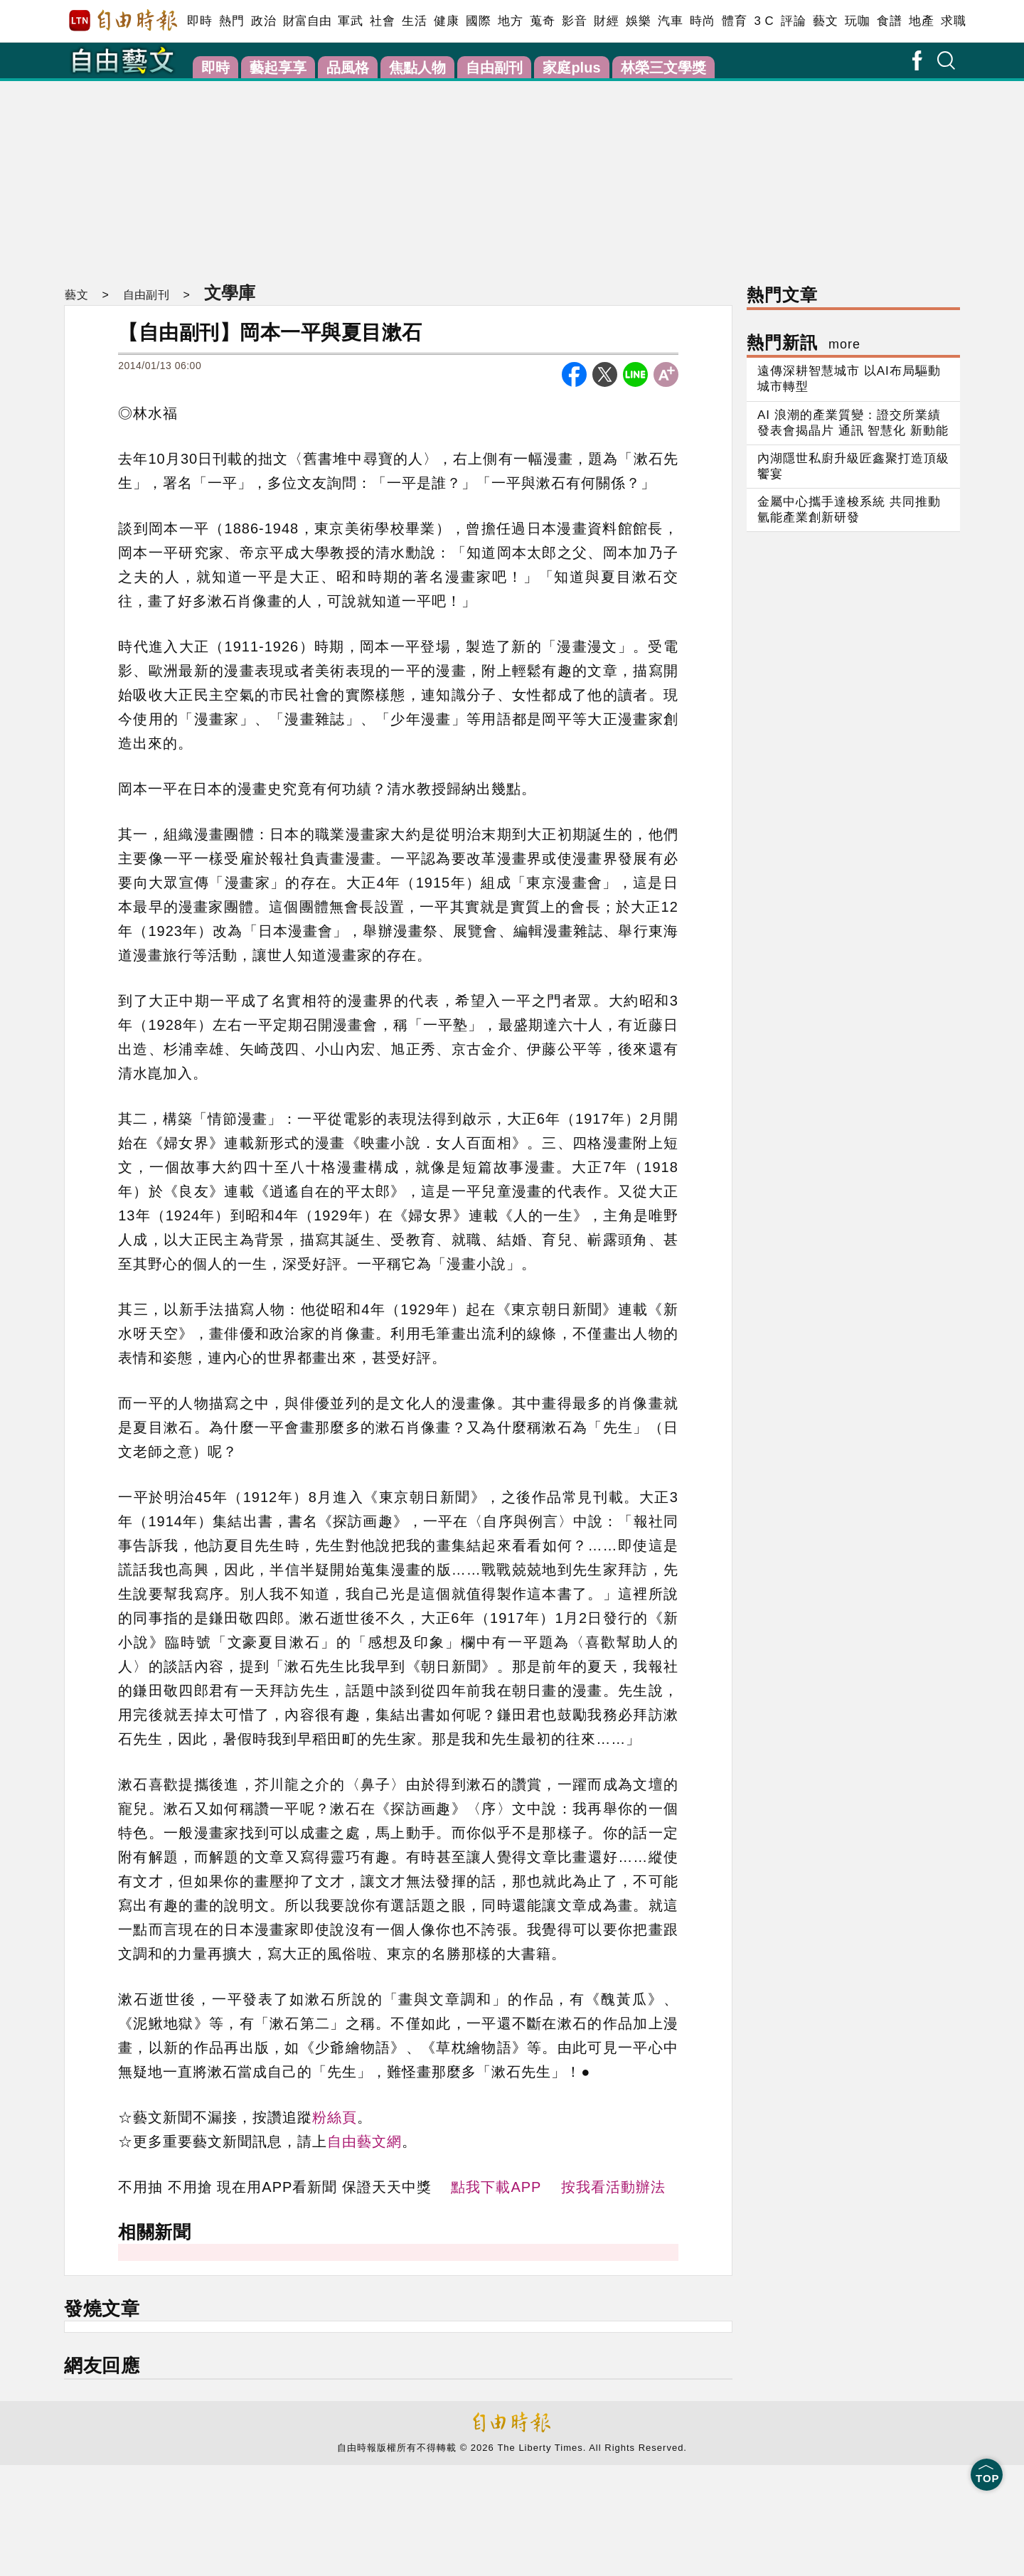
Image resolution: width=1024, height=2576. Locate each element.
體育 (734, 21)
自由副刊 (494, 67)
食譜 (889, 21)
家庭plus (571, 67)
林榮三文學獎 (663, 67)
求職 (953, 21)
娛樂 (638, 21)
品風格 (347, 67)
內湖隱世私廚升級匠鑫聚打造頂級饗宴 (853, 466)
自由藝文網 (364, 2141)
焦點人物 (417, 67)
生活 (414, 21)
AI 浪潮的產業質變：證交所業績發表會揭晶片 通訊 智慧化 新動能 (853, 422)
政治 (263, 21)
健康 (446, 21)
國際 (478, 21)
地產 (921, 21)
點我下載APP (496, 2187)
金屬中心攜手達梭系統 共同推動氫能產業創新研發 (849, 509)
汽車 (670, 21)
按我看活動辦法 (613, 2187)
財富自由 (307, 21)
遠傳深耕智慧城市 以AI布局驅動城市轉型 (849, 378)
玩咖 (857, 21)
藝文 (825, 21)
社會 (382, 21)
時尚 (702, 21)
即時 (199, 21)
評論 (793, 21)
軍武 (350, 21)
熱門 (231, 21)
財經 (606, 21)
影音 (574, 21)
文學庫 (227, 292)
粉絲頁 (334, 2117)
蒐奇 (542, 21)
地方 (510, 21)
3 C (764, 21)
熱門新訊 (803, 342)
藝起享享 (278, 67)
